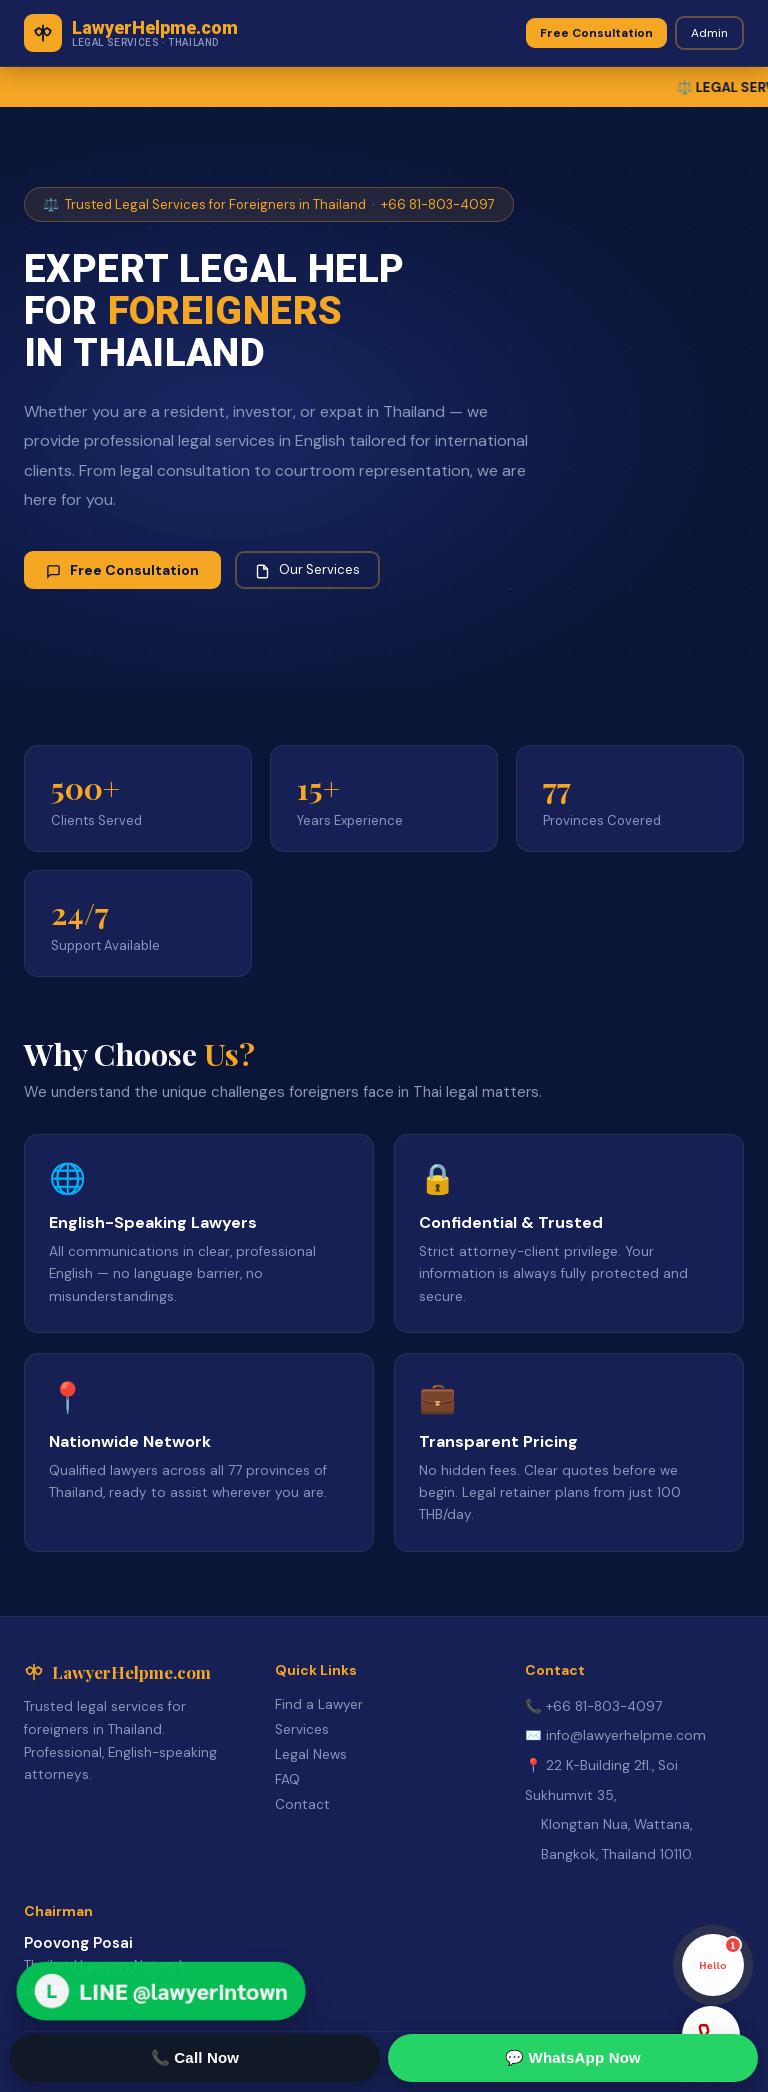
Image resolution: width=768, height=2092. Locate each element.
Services (302, 1729)
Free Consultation (596, 33)
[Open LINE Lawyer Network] (161, 1991)
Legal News (311, 1754)
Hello (720, 1953)
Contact (302, 1804)
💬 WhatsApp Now (573, 2057)
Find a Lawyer (319, 1704)
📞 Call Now (195, 2057)
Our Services (307, 570)
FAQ (287, 1779)
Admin (709, 33)
